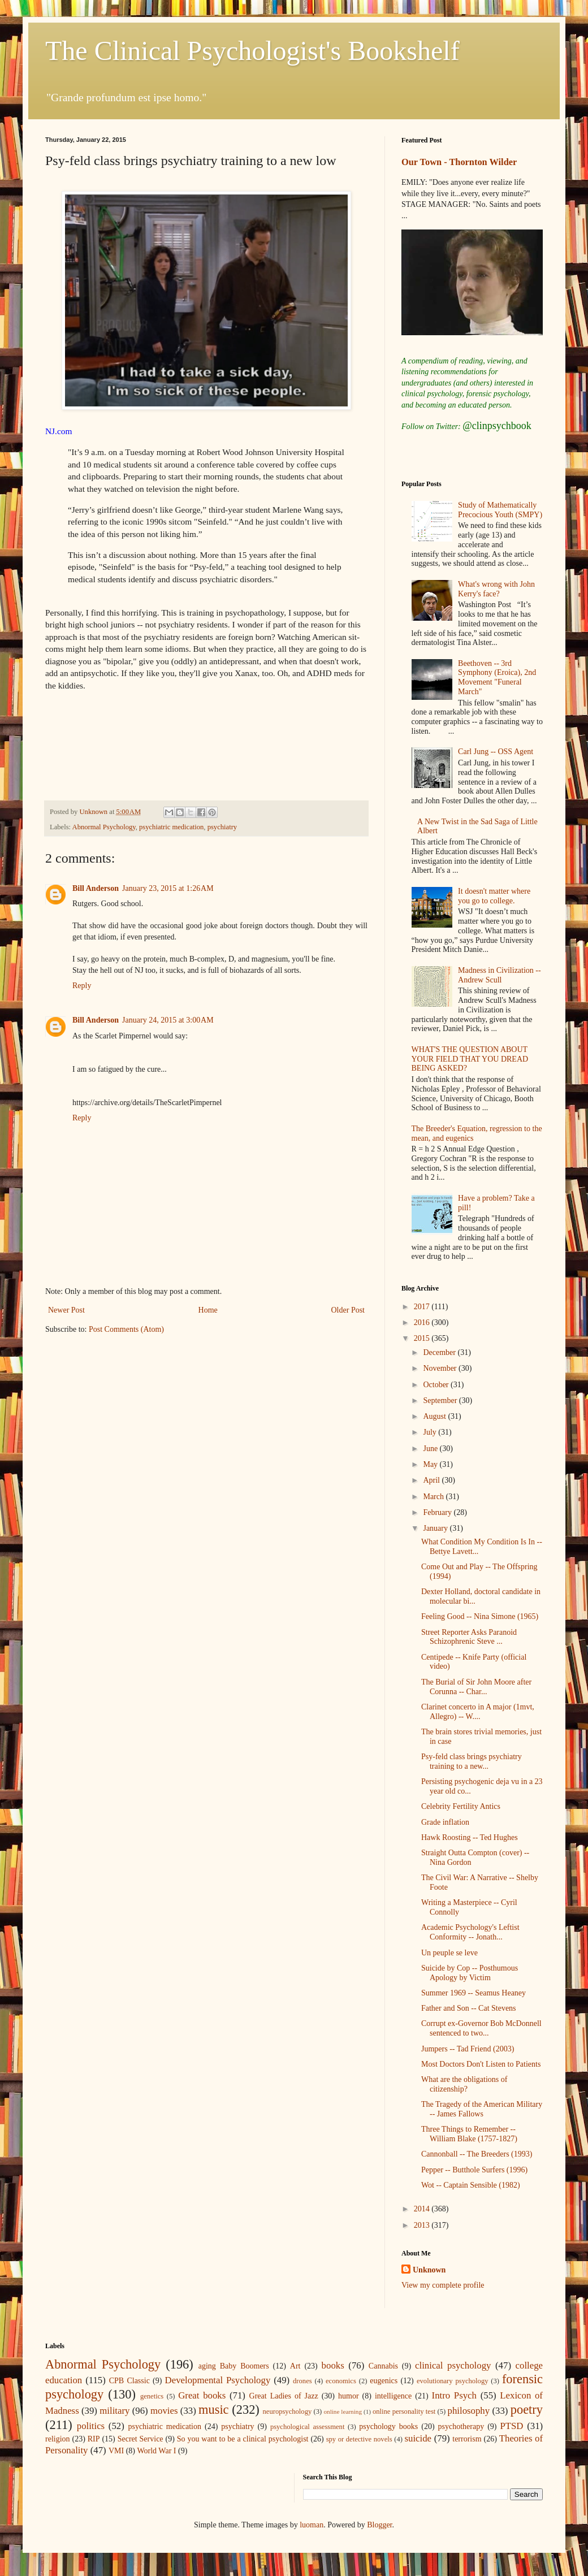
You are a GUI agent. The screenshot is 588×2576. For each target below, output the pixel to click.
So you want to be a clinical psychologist (243, 2439)
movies (164, 2410)
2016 (423, 1322)
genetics (151, 2396)
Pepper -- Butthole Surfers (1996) (474, 2170)
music (213, 2409)
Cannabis (383, 2366)
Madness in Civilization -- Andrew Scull (499, 975)
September (441, 1400)
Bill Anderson (95, 888)
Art (295, 2366)
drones (302, 2381)
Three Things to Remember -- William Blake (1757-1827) (469, 2134)
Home (208, 1310)
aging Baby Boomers (233, 2366)
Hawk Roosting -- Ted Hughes (469, 1837)
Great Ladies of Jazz (283, 2396)
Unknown (429, 2270)
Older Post (348, 1310)
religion (57, 2439)
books (333, 2365)
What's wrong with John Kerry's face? (496, 589)
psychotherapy (461, 2426)
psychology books (388, 2426)
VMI (116, 2451)
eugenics (383, 2380)
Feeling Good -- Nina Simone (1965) (479, 1616)
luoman (311, 2525)
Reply (81, 985)
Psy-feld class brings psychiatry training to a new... (471, 1761)
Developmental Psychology (218, 2380)
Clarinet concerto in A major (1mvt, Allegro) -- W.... (477, 1712)
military (114, 2410)
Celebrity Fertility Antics (460, 1806)
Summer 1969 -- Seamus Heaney (473, 1993)
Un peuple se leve (449, 1953)
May (431, 1464)
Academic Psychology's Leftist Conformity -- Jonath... (470, 1932)
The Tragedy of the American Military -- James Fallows (481, 2109)
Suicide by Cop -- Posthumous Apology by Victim (469, 1973)
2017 (423, 1306)
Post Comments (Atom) (126, 1329)
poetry (527, 2409)
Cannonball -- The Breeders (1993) (476, 2154)
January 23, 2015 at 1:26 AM (168, 888)
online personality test (404, 2411)
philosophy (469, 2410)
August (435, 1416)
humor (348, 2396)
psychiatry (222, 827)
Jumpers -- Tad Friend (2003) (467, 2049)
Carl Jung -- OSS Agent (495, 751)
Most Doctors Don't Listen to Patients (481, 2064)
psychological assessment (307, 2427)
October (437, 1384)
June (431, 1448)
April (432, 1480)
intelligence (393, 2396)
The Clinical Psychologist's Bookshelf (252, 51)
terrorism (466, 2439)
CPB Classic (129, 2380)
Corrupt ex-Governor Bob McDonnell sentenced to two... (481, 2028)
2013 (423, 2225)
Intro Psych (454, 2395)
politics (91, 2426)
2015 (423, 1338)
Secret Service (140, 2439)
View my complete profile (443, 2285)
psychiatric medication (171, 827)
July (430, 1432)
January (436, 1528)
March (434, 1496)
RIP (94, 2439)
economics (341, 2381)
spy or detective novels (359, 2439)
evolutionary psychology (452, 2381)
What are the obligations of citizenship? (464, 2084)
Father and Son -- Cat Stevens (468, 2008)
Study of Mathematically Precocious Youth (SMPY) (500, 510)
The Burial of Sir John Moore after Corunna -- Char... (476, 1687)
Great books (202, 2395)
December (440, 1352)
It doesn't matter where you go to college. (494, 896)
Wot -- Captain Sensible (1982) (470, 2185)
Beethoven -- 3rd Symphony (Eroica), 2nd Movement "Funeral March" (497, 677)
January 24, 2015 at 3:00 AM (168, 1020)
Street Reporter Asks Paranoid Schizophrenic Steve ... (469, 1637)
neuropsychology (287, 2411)
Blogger (379, 2525)
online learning (342, 2411)
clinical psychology (453, 2365)
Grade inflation (445, 1822)
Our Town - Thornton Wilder (459, 162)
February (438, 1512)
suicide (418, 2438)
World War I (156, 2451)
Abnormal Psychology (104, 827)
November (441, 1368)
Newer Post (66, 1310)
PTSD (511, 2426)
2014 (423, 2209)
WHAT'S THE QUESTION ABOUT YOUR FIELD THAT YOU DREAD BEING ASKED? (470, 1059)
